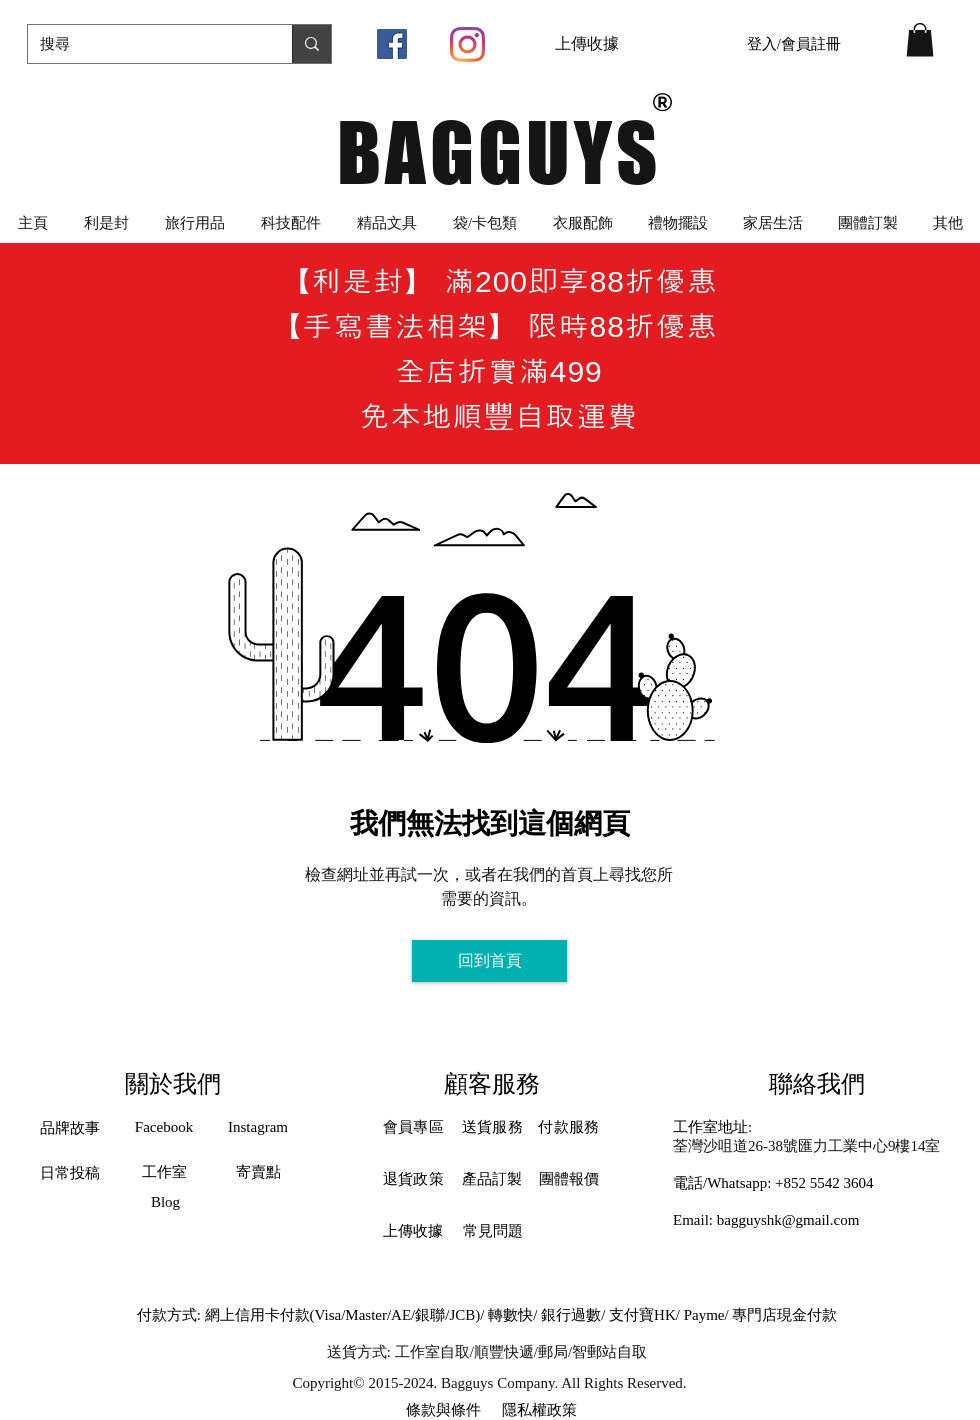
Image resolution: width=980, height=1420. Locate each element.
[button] (920, 39)
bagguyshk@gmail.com (788, 1220)
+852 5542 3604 (824, 1183)
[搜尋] (145, 44)
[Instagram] (467, 44)
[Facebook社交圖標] (392, 44)
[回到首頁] (489, 961)
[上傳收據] (587, 44)
